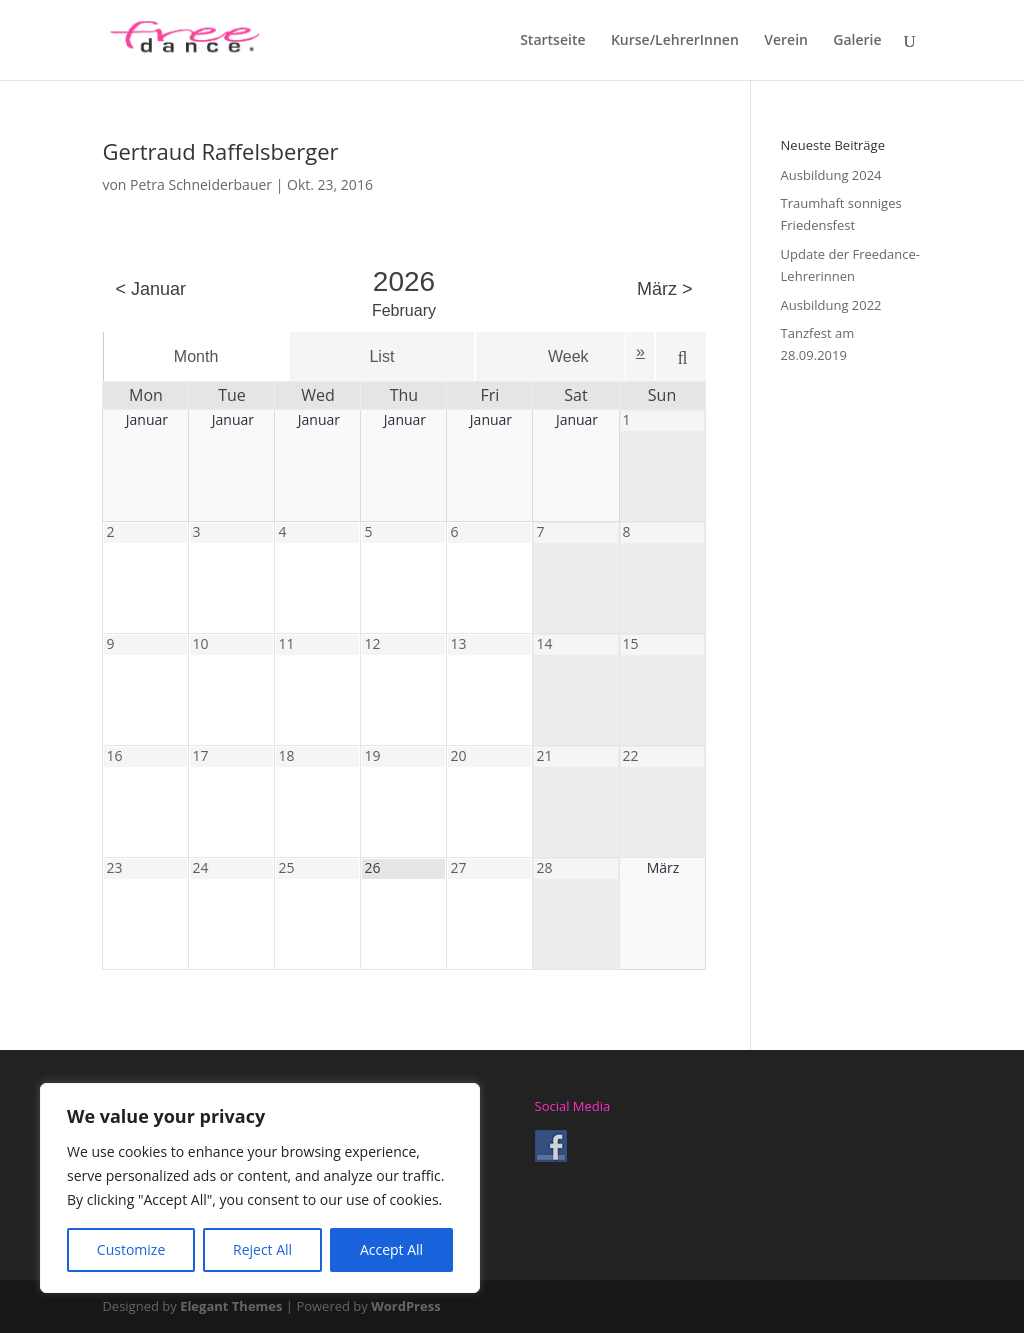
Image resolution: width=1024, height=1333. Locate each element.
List (381, 356)
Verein (786, 41)
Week (568, 356)
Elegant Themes (231, 1306)
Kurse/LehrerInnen (675, 41)
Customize (131, 1249)
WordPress (405, 1306)
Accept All (391, 1249)
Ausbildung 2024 (831, 175)
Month (196, 356)
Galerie (857, 41)
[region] (260, 1188)
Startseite (552, 41)
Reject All (262, 1249)
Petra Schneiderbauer (201, 184)
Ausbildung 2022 (831, 305)
